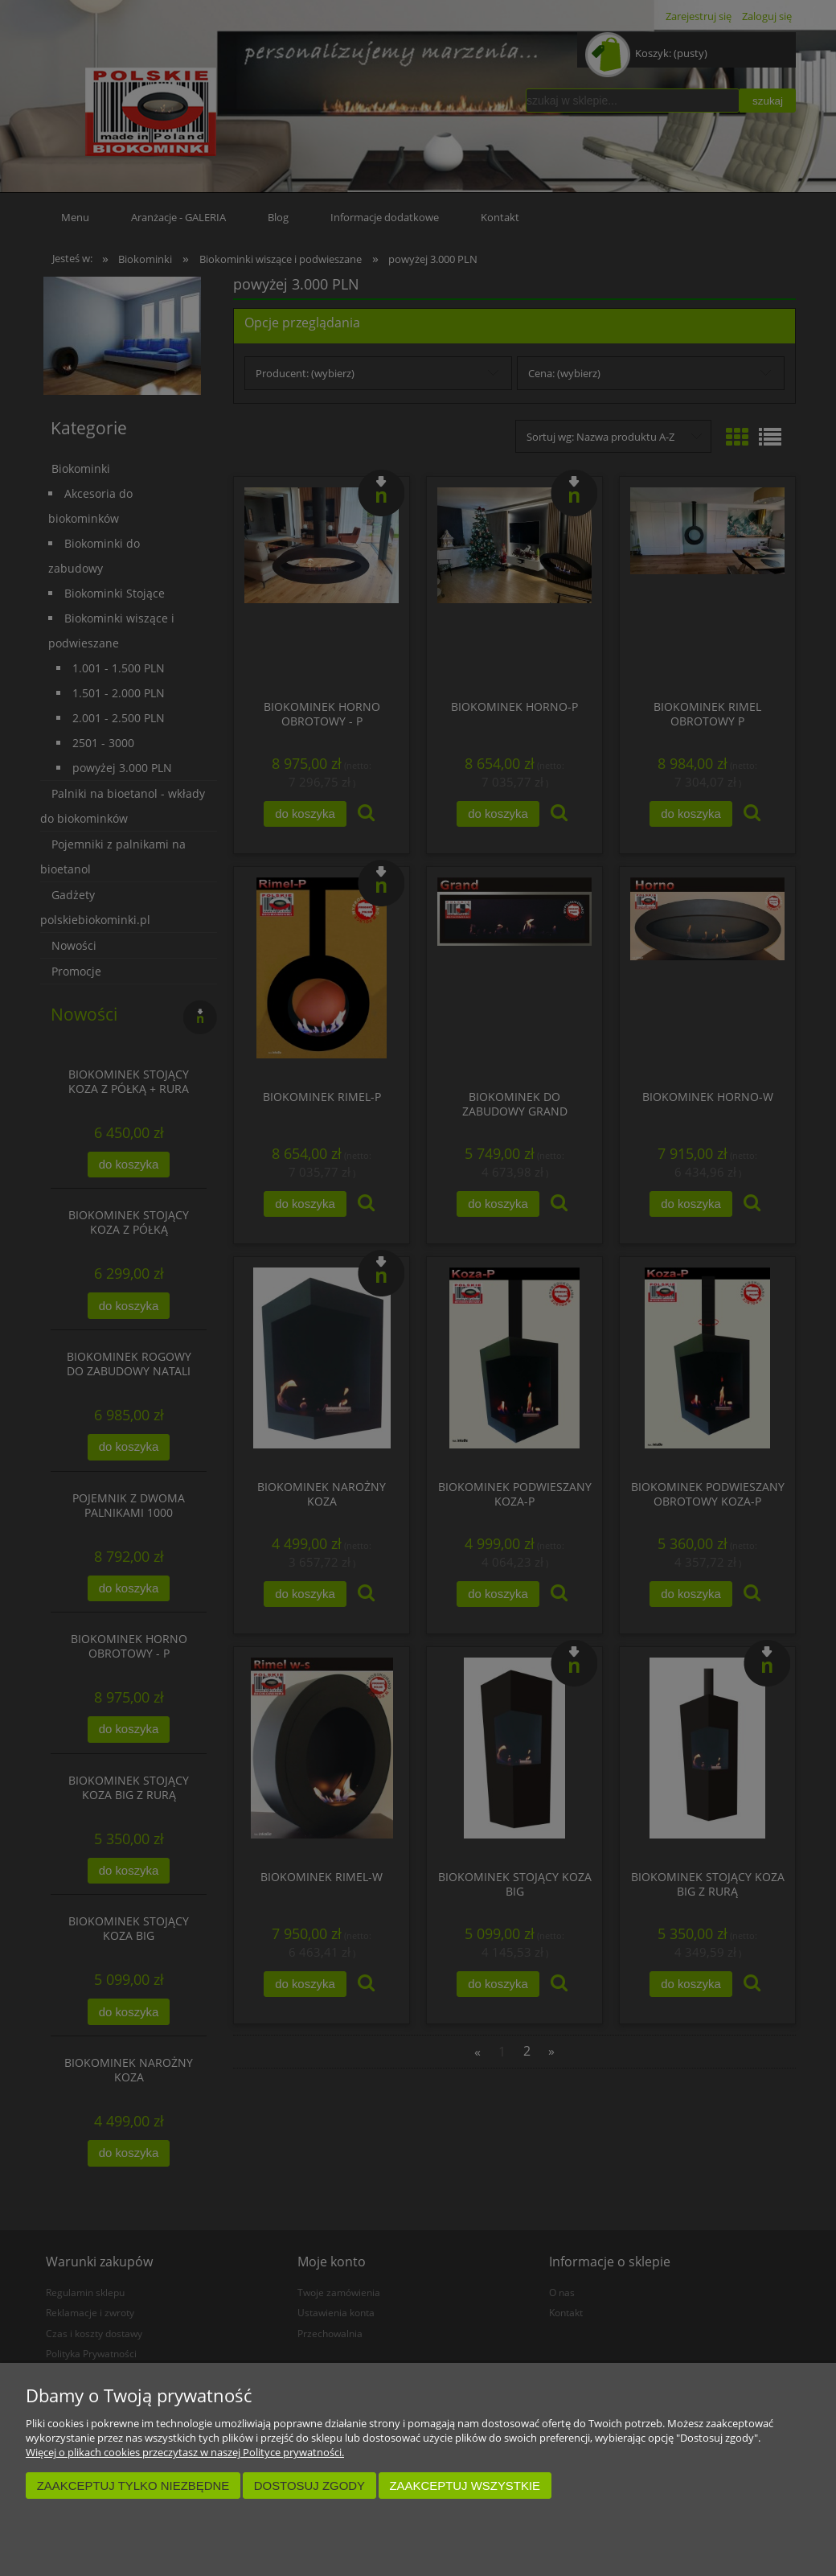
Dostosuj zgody (309, 2485)
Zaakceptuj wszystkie (464, 2485)
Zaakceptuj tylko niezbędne (133, 2485)
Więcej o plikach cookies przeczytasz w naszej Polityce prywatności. (185, 2452)
